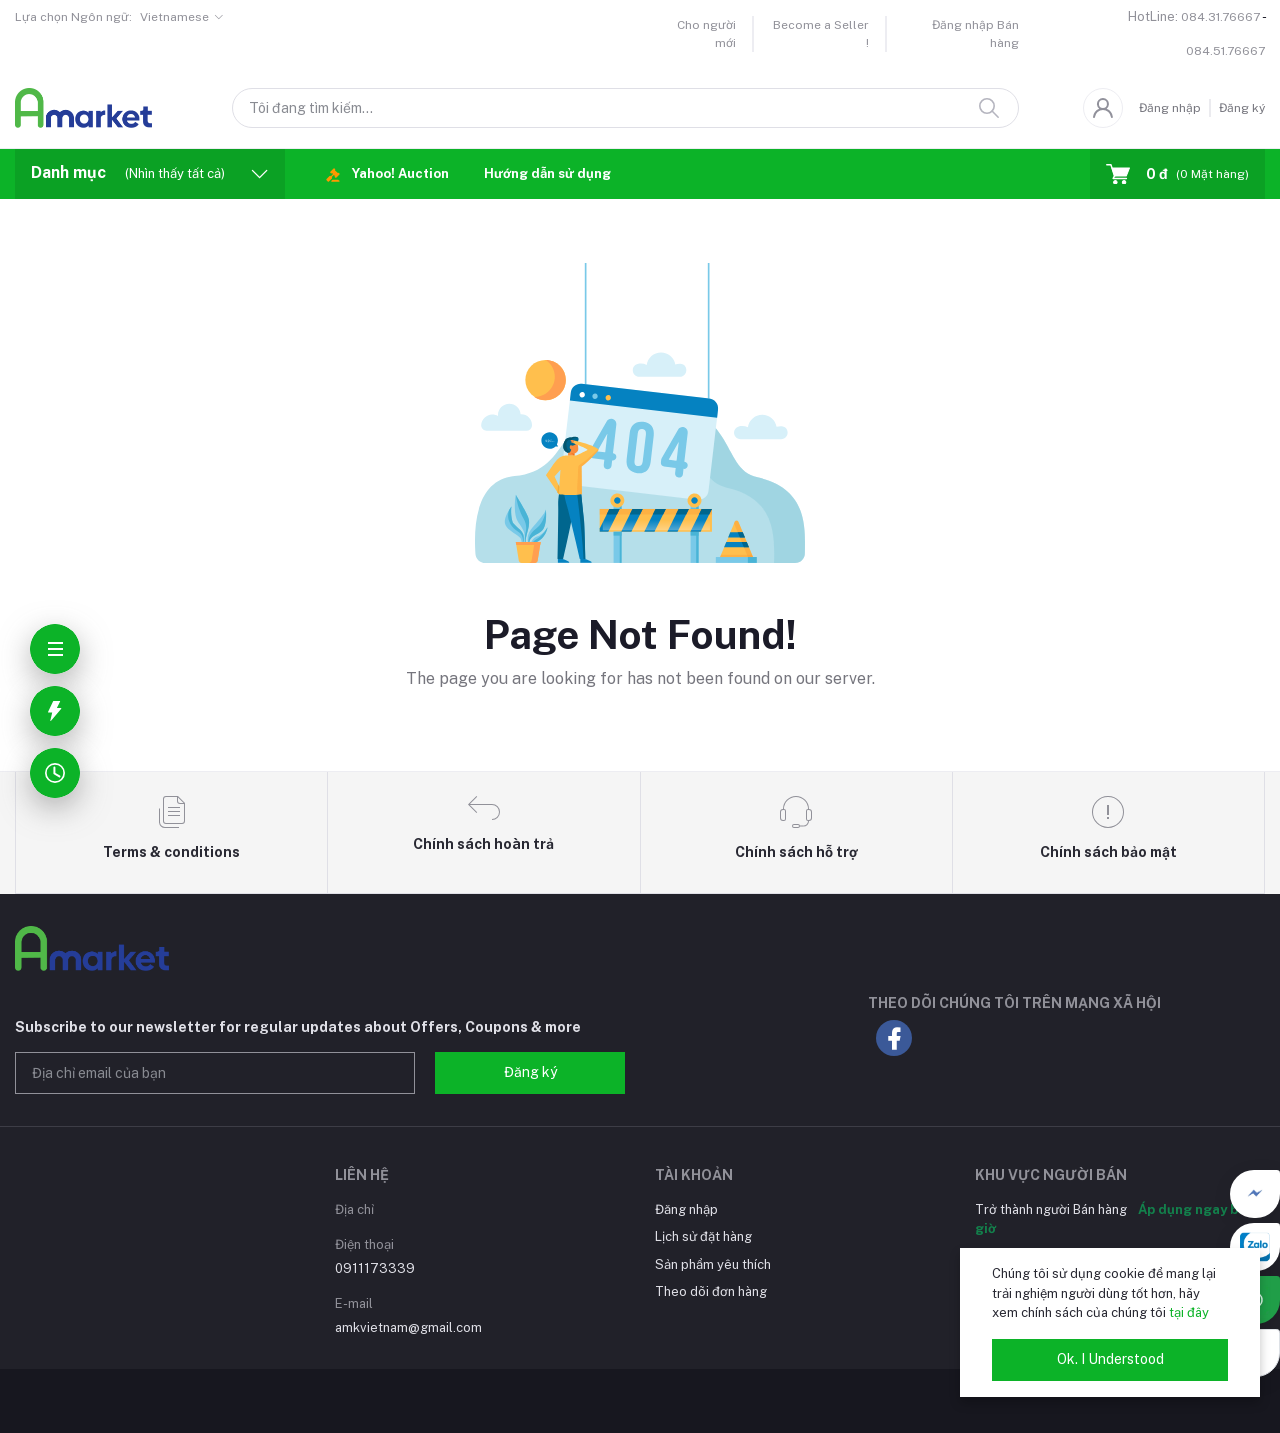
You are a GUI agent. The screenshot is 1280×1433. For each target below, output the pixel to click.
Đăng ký (1242, 108)
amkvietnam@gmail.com (408, 1327)
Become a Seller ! (821, 34)
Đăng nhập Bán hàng (975, 34)
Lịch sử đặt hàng (703, 1236)
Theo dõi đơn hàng (711, 1291)
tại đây (1189, 1312)
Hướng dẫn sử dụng (547, 173)
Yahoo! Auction (387, 174)
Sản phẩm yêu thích (713, 1264)
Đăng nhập (1170, 108)
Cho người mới (706, 34)
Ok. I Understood (1110, 1359)
